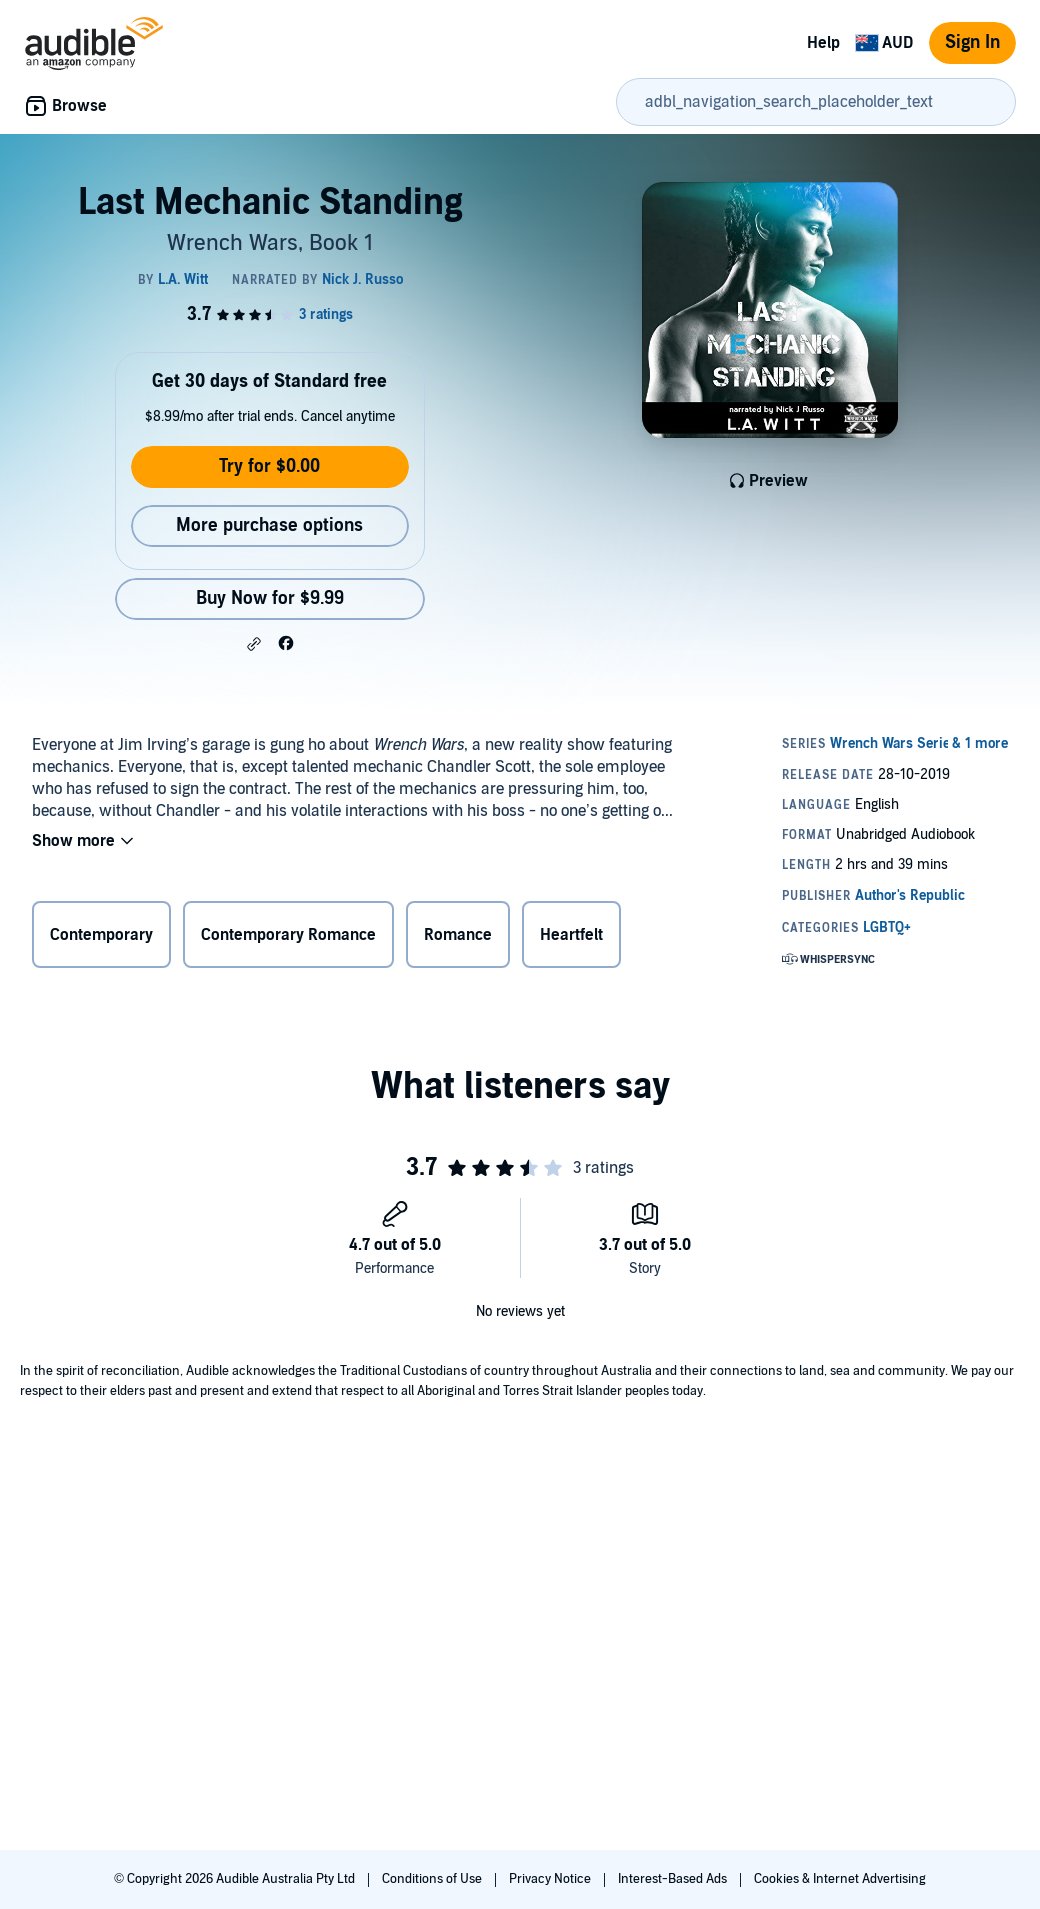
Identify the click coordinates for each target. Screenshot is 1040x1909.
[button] (254, 644)
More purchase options (269, 525)
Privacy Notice (551, 1879)
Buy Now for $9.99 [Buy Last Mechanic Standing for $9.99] (270, 598)
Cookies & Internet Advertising (840, 1879)
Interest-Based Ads (674, 1879)
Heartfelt (571, 935)
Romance (458, 935)
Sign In (972, 42)
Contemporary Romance (288, 935)
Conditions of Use (433, 1879)
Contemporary (101, 935)
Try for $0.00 (269, 466)
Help (823, 43)
